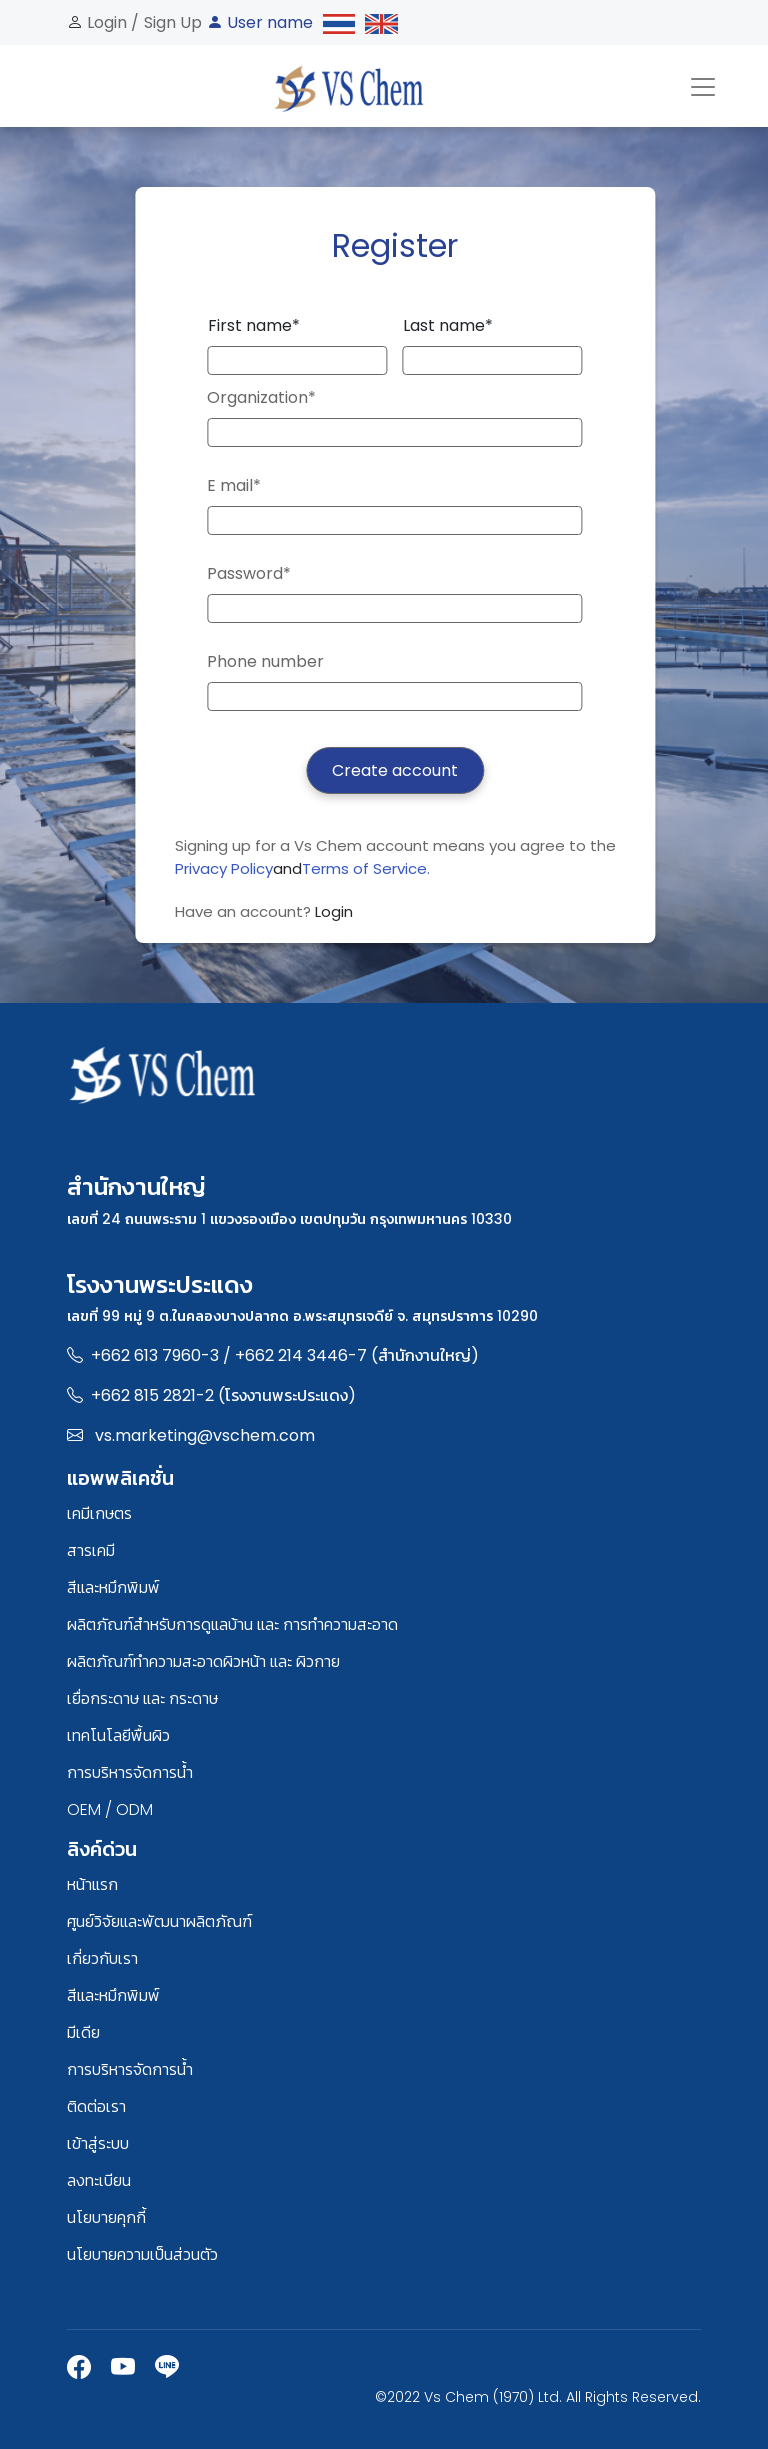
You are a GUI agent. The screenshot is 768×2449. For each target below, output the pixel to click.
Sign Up (173, 22)
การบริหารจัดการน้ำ (130, 1772)
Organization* (261, 397)
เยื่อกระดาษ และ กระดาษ (142, 1698)
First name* (254, 325)
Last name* (448, 325)
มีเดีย (83, 2032)
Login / (111, 22)
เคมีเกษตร (99, 1513)
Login (334, 911)
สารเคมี (91, 1550)
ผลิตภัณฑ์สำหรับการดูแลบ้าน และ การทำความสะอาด (232, 1624)
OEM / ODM (110, 1809)
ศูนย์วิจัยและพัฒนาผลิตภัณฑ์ (159, 1921)
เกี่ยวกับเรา (102, 1958)
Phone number (265, 661)
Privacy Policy (224, 868)
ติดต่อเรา (96, 2106)
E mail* (234, 485)
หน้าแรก (92, 1884)
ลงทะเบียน (99, 2180)
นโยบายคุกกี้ (106, 2217)
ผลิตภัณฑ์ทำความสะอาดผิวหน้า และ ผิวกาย (203, 1661)
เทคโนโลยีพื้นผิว (118, 1735)
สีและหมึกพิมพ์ (113, 1587)
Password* (249, 573)
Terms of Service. (366, 868)
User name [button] (260, 22)
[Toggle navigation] (703, 86)
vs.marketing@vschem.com (205, 1435)
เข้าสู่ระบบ (98, 2143)
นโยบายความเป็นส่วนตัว (142, 2254)
